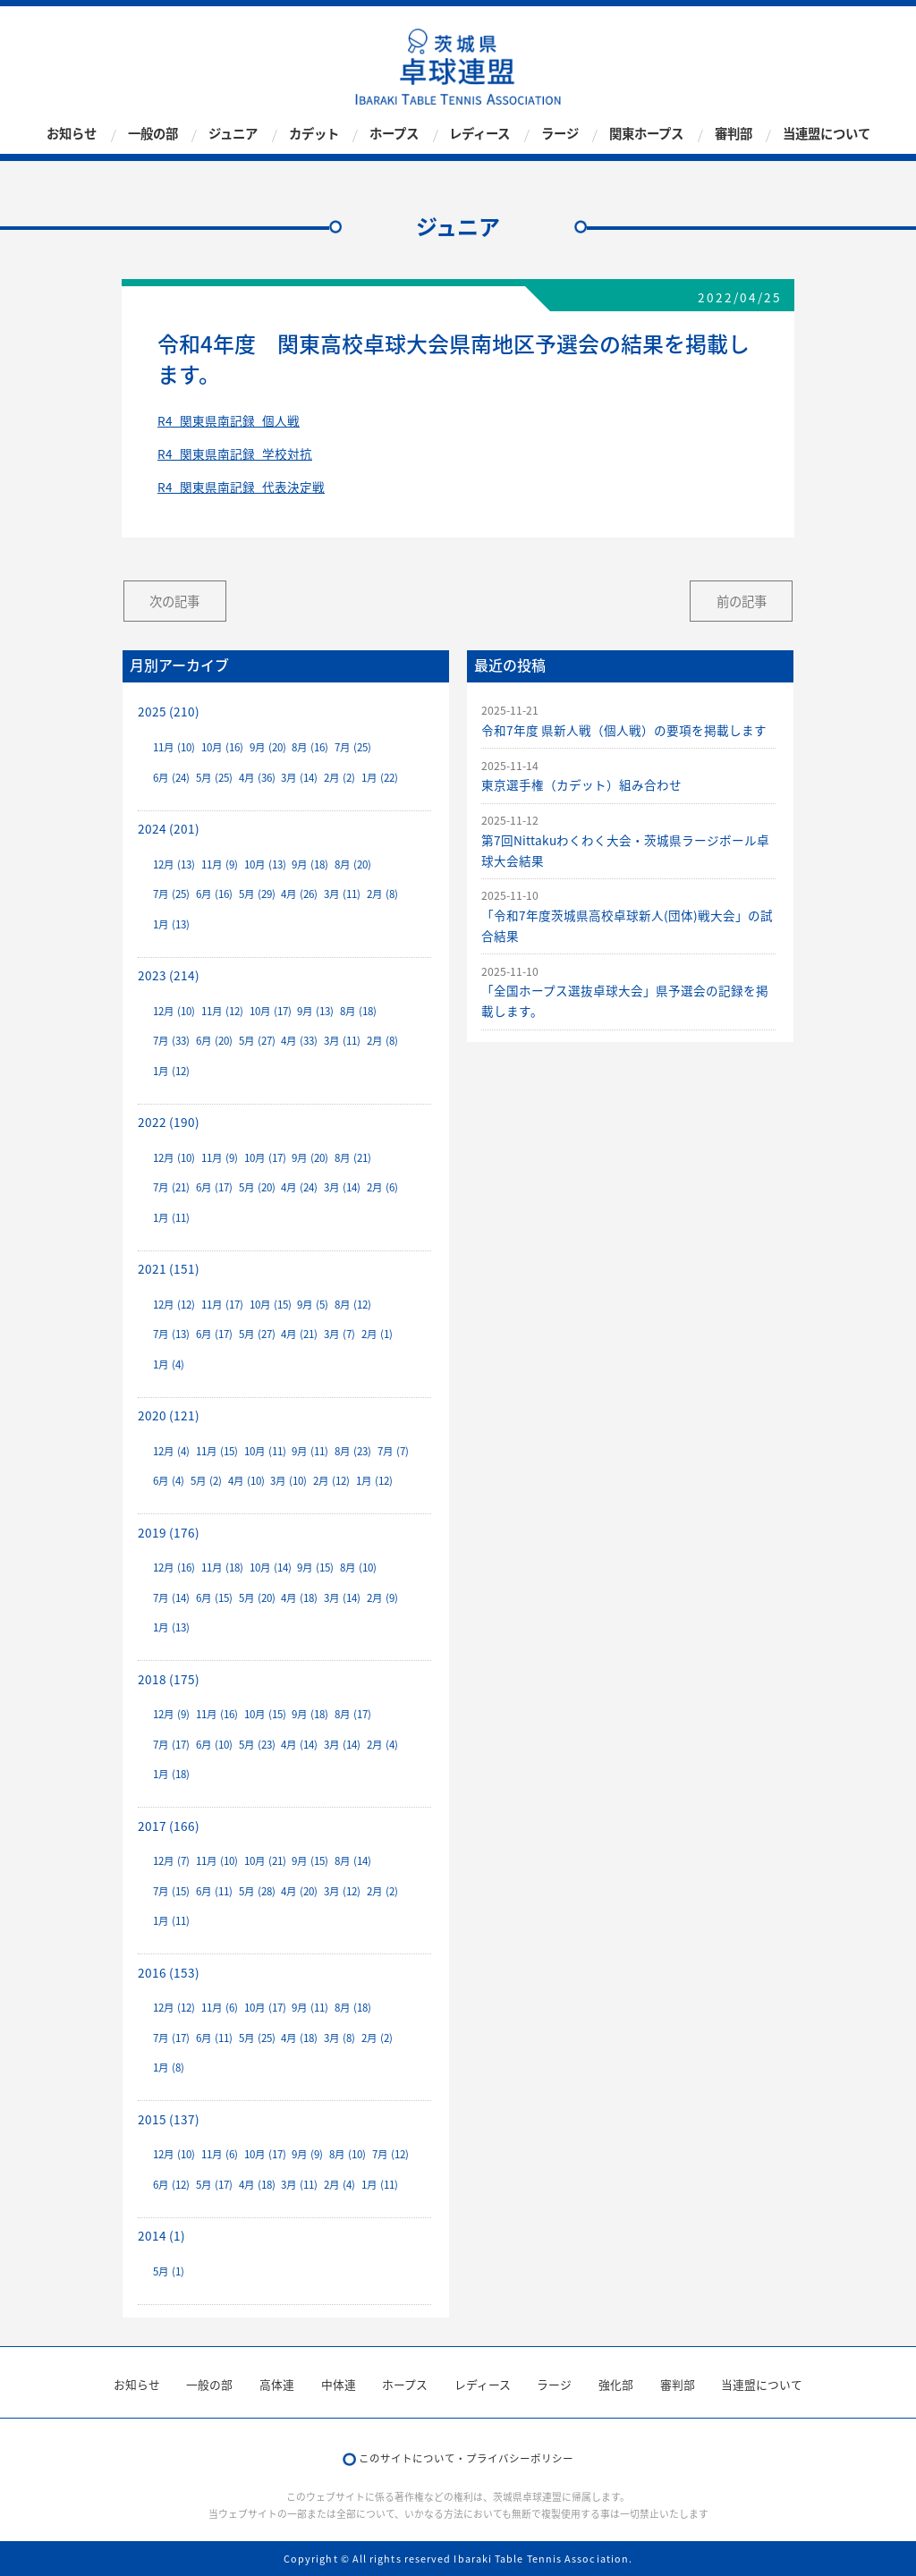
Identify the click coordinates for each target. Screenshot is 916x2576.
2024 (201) (168, 828)
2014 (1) (161, 2235)
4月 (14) (299, 1744)
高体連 (276, 2384)
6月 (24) (171, 777)
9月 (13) (315, 1011)
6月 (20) (214, 1040)
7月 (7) (393, 1451)
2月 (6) (382, 1187)
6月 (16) (214, 894)
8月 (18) (358, 1011)
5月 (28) (257, 1891)
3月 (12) (342, 1891)
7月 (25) (353, 747)
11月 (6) (219, 2007)
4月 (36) (257, 777)
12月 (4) (171, 1451)
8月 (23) (353, 1451)
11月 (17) (222, 1304)
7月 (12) (390, 2154)
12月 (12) (174, 1304)
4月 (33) (299, 1040)
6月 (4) (168, 1480)
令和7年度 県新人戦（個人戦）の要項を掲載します (624, 730)
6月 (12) (171, 2184)
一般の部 (153, 134)
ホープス (394, 134)
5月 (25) (214, 777)
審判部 (733, 134)
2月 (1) (377, 1334)
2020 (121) (168, 1415)
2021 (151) (168, 1268)
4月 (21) (299, 1334)
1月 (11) (171, 1217)
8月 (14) (353, 1860)
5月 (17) (214, 2184)
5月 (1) (168, 2271)
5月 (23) (257, 1744)
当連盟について (826, 134)
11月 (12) (222, 1011)
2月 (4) (382, 1744)
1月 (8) (168, 2067)
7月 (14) (171, 1598)
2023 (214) (168, 975)
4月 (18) (299, 1598)
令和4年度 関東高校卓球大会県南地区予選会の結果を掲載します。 (453, 358)
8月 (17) (353, 1714)
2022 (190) (168, 1122)
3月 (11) (342, 894)
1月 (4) (168, 1364)
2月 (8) (382, 894)
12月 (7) (171, 1860)
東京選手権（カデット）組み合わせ (581, 784)
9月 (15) (315, 1567)
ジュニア (233, 134)
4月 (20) (299, 1891)
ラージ (560, 134)
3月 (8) (339, 2038)
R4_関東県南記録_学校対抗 (234, 453)
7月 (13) (171, 1334)
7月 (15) (171, 1891)
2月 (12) (331, 1480)
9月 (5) (312, 1304)
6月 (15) (214, 1598)
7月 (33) (171, 1040)
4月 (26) (299, 894)
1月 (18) (171, 1774)
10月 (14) (271, 1567)
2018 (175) (168, 1679)
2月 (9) (382, 1598)
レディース (479, 134)
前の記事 (742, 601)
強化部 (615, 2384)
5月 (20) (257, 1187)
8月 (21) (353, 1157)
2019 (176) (168, 1532)
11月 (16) (217, 1714)
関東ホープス (646, 134)
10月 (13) (265, 864)
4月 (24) (299, 1187)
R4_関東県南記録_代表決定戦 (241, 487)
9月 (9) (307, 2154)
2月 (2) (339, 777)
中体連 (338, 2384)
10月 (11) (265, 1451)
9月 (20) (268, 747)
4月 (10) (246, 1480)
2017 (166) (168, 1826)
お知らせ (72, 134)
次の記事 (174, 601)
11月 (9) (219, 864)
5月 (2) (206, 1480)
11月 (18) (222, 1567)
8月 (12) (353, 1304)
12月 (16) (174, 1567)
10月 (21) (265, 1860)
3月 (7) (339, 1334)
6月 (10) (214, 1744)
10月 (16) (222, 747)
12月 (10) (174, 1011)
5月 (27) (257, 1040)
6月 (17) (214, 1187)
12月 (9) (171, 1714)
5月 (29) (257, 894)
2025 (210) (168, 711)
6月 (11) (214, 1891)
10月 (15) (271, 1304)
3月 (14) (299, 777)
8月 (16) (310, 747)
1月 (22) (379, 777)
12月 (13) (174, 864)
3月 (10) (288, 1480)
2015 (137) (168, 2119)
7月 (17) (171, 1744)
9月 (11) (310, 1451)
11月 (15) (217, 1451)
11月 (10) (174, 747)
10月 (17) (271, 1011)
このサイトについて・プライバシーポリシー (466, 2458)
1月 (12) (171, 1071)
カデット (314, 134)
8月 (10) (358, 1567)
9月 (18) (310, 864)
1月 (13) (171, 924)
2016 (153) (168, 1972)
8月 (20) (353, 864)
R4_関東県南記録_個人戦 (228, 420)
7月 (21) (171, 1187)
